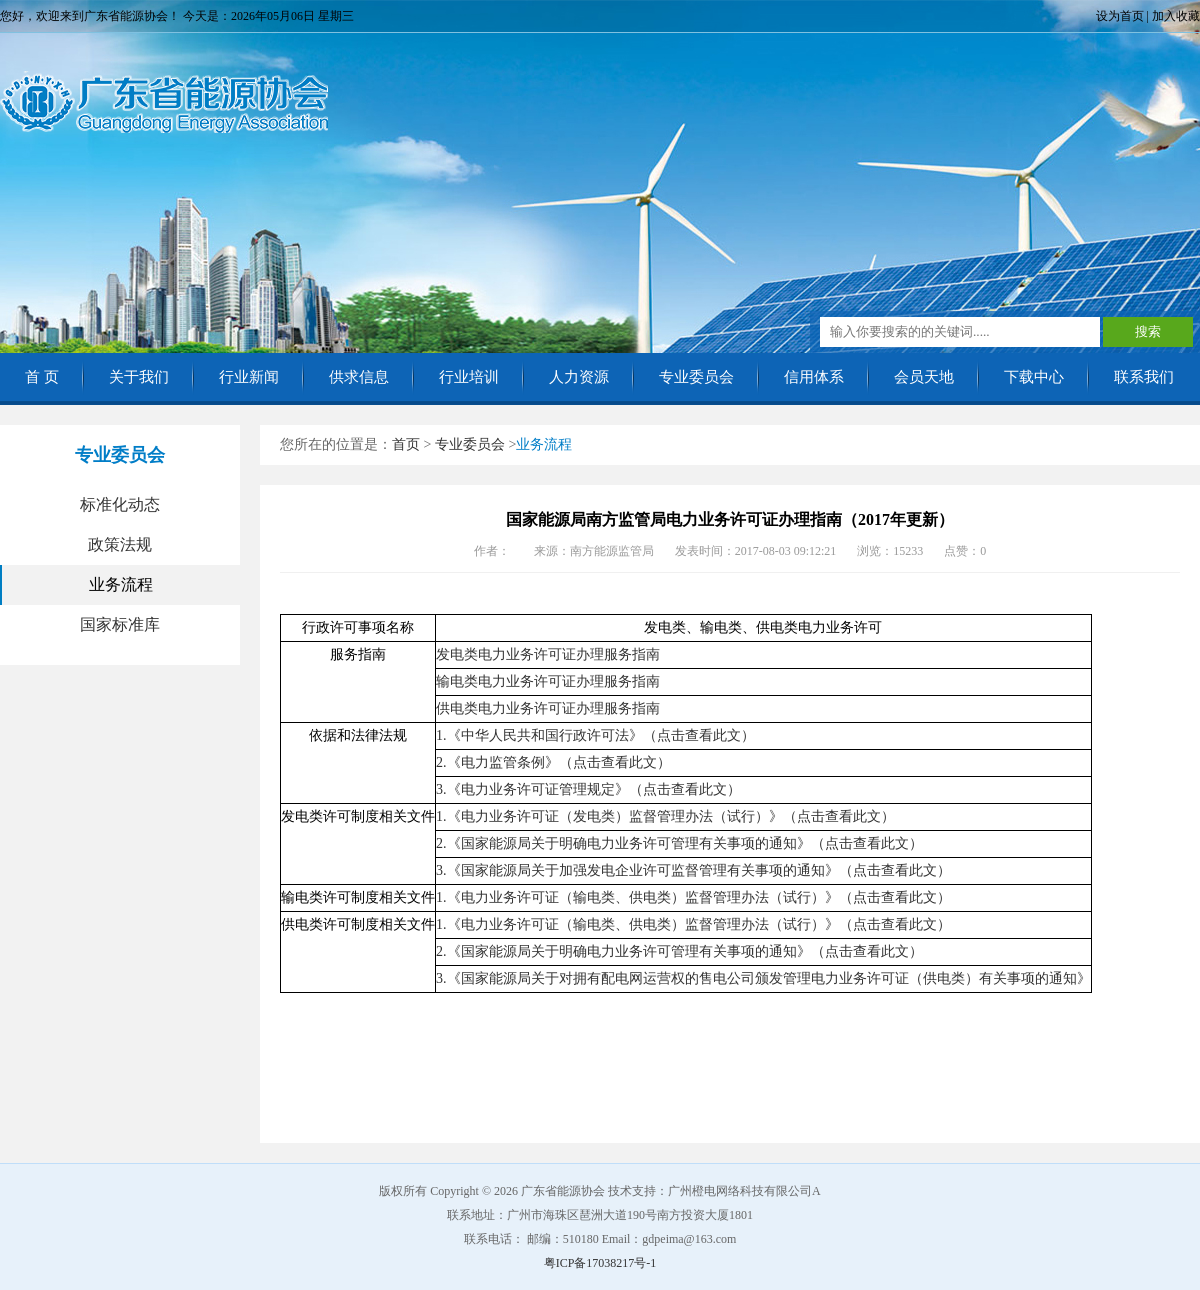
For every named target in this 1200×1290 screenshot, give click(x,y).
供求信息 (359, 377)
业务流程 (121, 584)
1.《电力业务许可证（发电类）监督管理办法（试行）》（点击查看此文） (665, 816)
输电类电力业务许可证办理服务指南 (548, 681)
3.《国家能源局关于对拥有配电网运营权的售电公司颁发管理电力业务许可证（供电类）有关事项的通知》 (763, 978)
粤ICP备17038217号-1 (600, 1263)
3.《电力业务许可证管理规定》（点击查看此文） (588, 789)
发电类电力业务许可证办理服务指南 (548, 654)
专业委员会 (696, 377)
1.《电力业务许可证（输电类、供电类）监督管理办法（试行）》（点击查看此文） (693, 897)
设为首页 (1120, 16)
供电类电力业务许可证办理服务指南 (548, 708)
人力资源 (579, 377)
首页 (406, 444)
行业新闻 (249, 377)
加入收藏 (1176, 16)
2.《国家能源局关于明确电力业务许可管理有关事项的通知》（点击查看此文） (679, 843)
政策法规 (120, 544)
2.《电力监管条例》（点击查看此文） (553, 762)
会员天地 (924, 377)
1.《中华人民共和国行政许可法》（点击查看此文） (595, 735)
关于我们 (139, 377)
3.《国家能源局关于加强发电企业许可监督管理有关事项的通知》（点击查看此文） (693, 870)
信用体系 (814, 377)
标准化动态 (120, 504)
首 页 (42, 377)
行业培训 (469, 377)
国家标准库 (120, 624)
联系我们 (1144, 377)
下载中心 (1034, 377)
